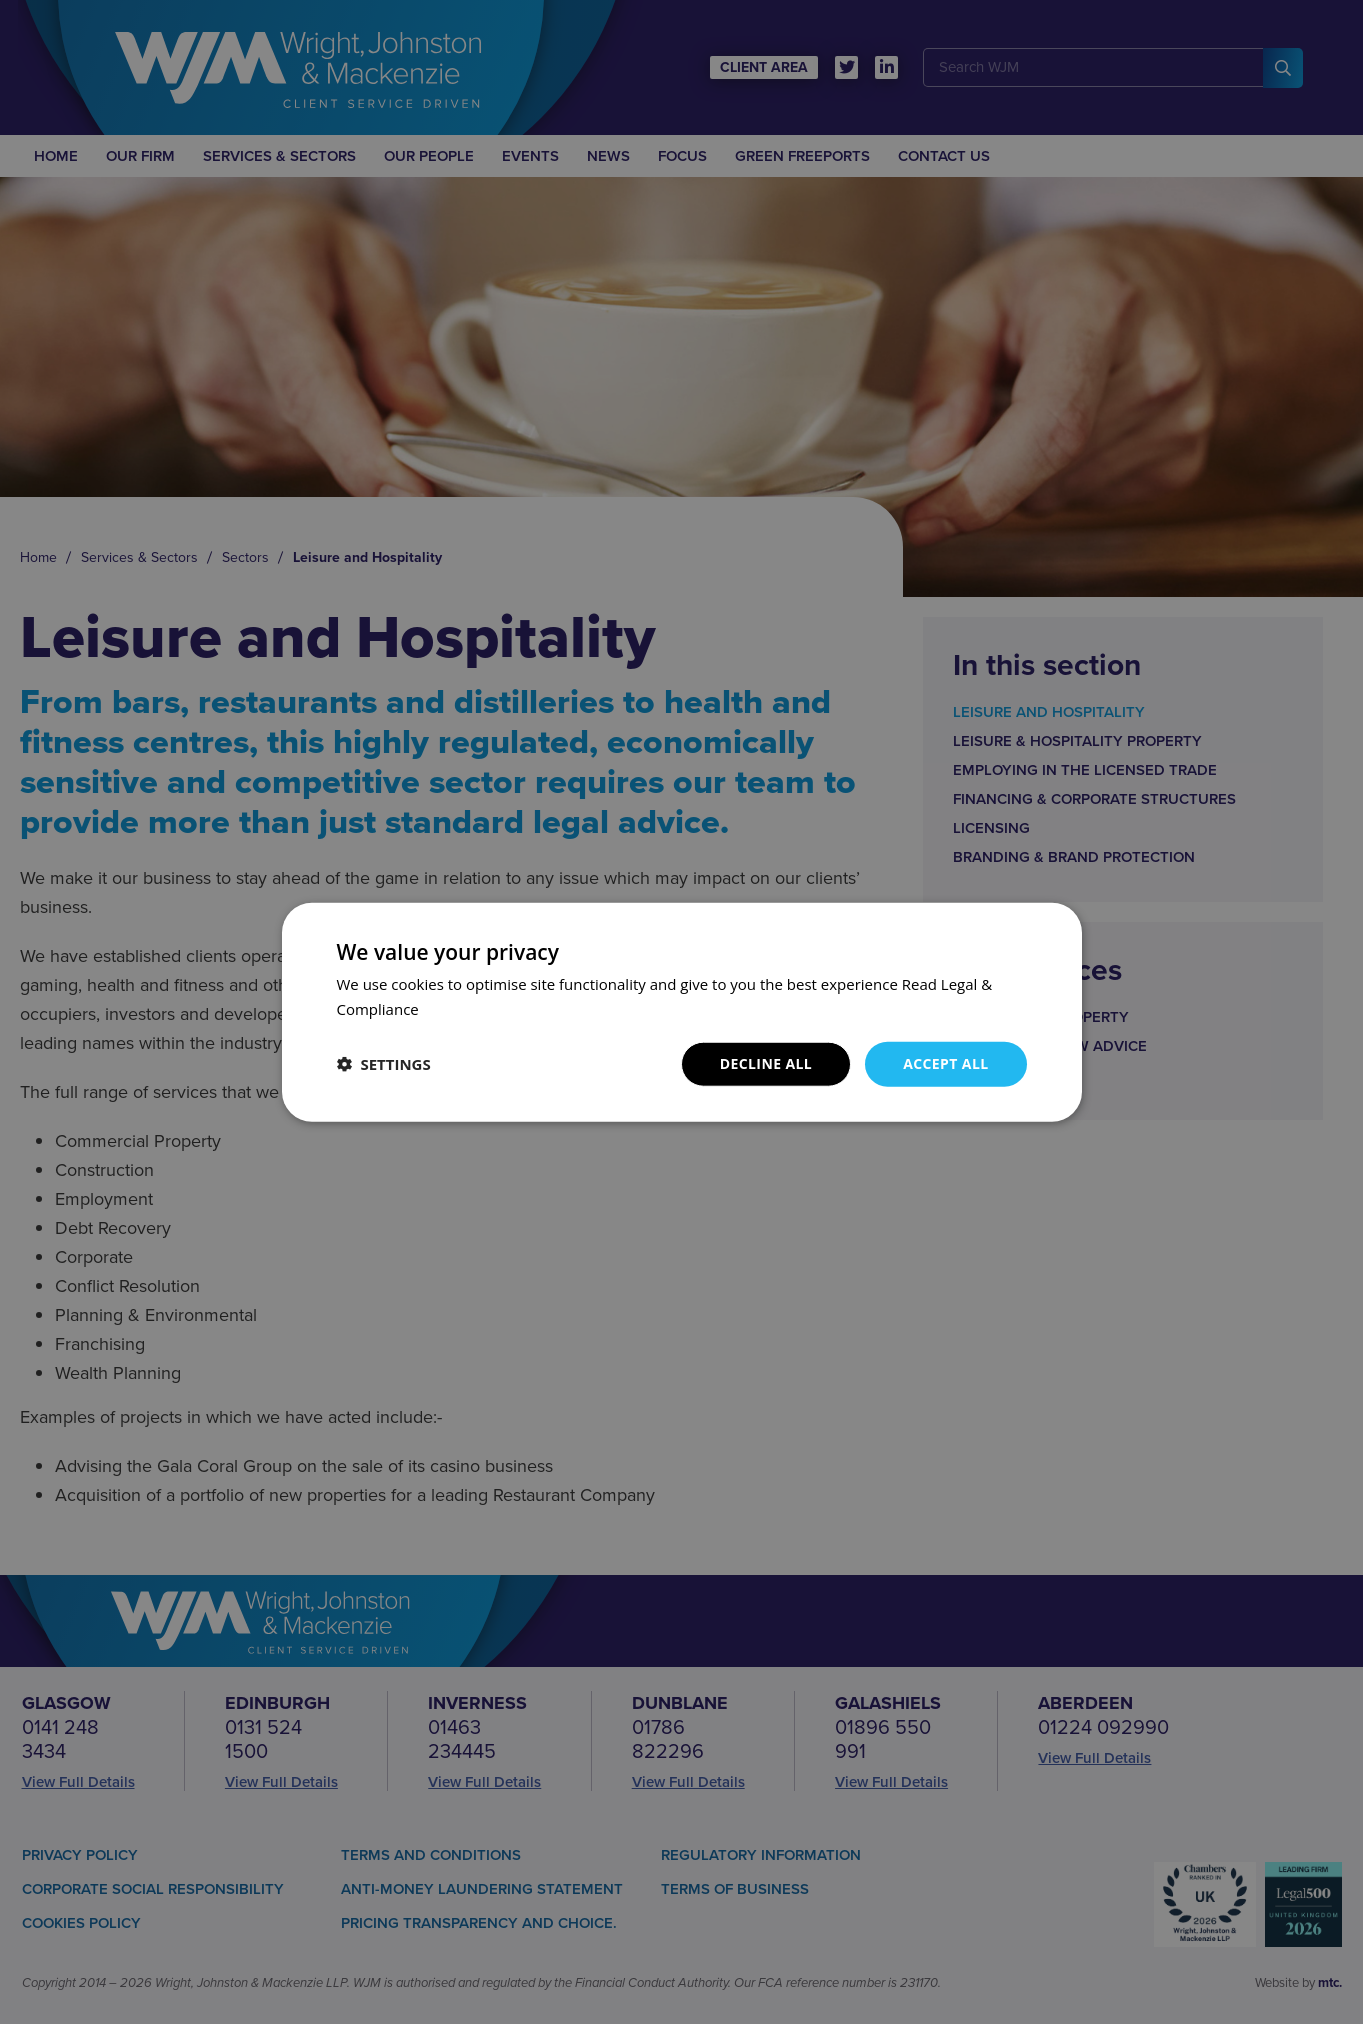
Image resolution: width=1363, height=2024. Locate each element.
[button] (384, 1064)
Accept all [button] (945, 1063)
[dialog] (681, 1012)
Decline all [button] (766, 1063)
